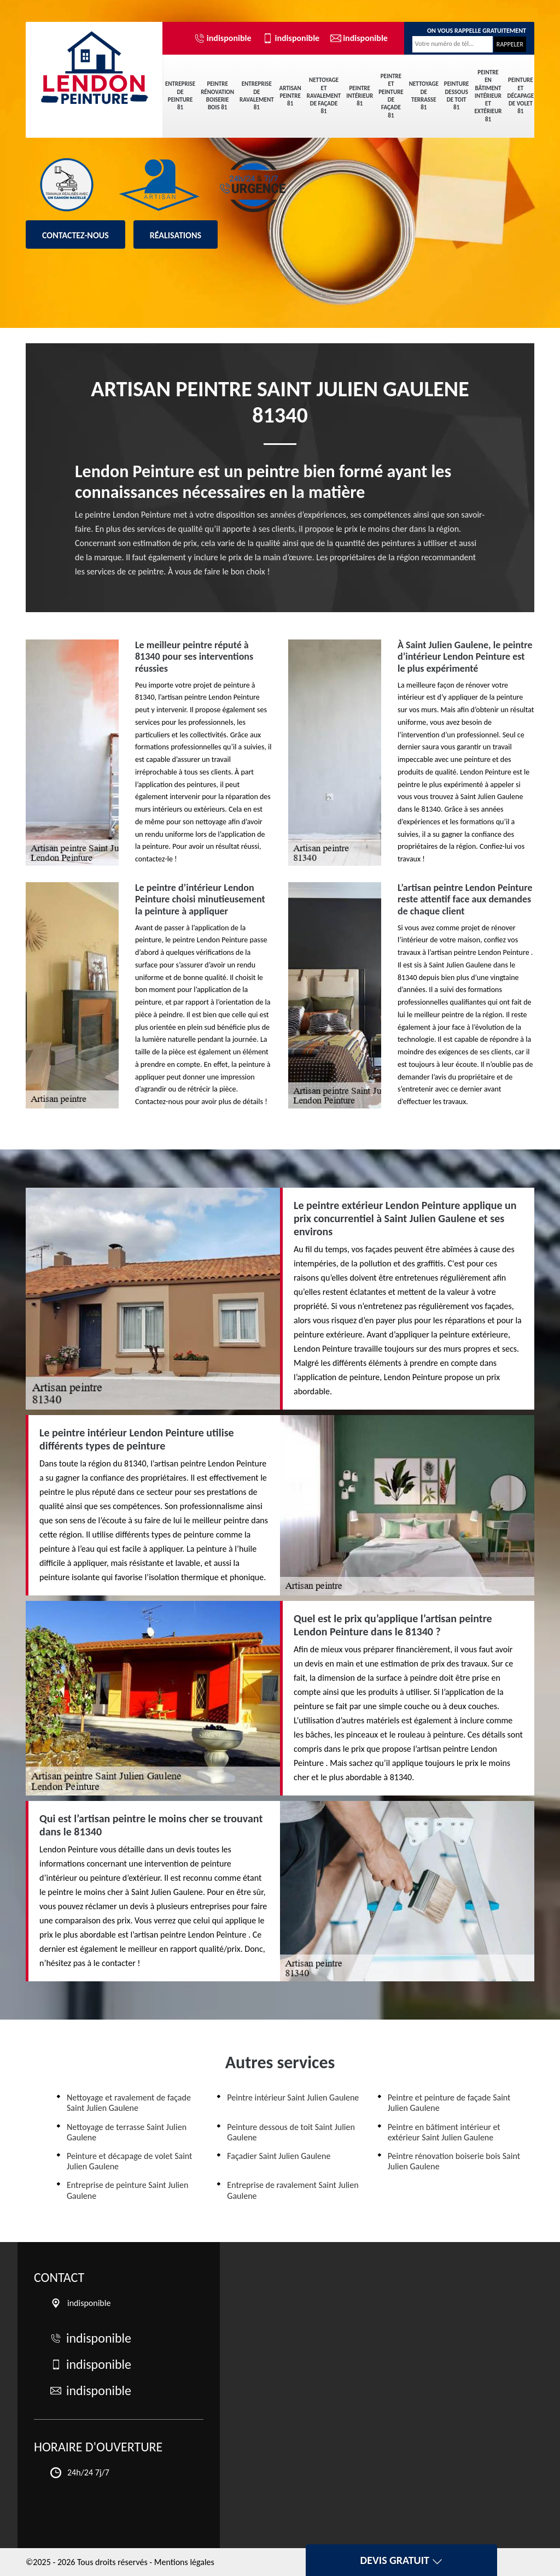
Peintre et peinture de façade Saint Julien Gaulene (449, 2102)
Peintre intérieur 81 (359, 96)
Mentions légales (184, 2562)
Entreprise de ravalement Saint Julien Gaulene (292, 2190)
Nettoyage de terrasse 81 (424, 95)
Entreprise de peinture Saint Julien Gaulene (127, 2190)
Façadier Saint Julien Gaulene (278, 2156)
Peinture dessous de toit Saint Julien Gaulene (291, 2132)
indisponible (223, 38)
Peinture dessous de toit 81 (456, 95)
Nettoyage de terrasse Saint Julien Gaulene (126, 2132)
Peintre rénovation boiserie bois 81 (217, 95)
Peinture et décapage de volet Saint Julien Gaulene (129, 2161)
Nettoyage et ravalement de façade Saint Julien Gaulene (129, 2102)
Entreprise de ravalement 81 (257, 95)
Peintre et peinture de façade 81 (391, 96)
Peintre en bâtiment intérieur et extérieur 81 (487, 96)
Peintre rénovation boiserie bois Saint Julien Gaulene (454, 2161)
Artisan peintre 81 (290, 96)
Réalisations (175, 235)
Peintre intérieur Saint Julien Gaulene (293, 2097)
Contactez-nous (75, 235)
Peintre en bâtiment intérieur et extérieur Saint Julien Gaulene (444, 2132)
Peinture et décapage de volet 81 (521, 96)
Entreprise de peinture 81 (180, 95)
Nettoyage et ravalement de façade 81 (324, 96)
